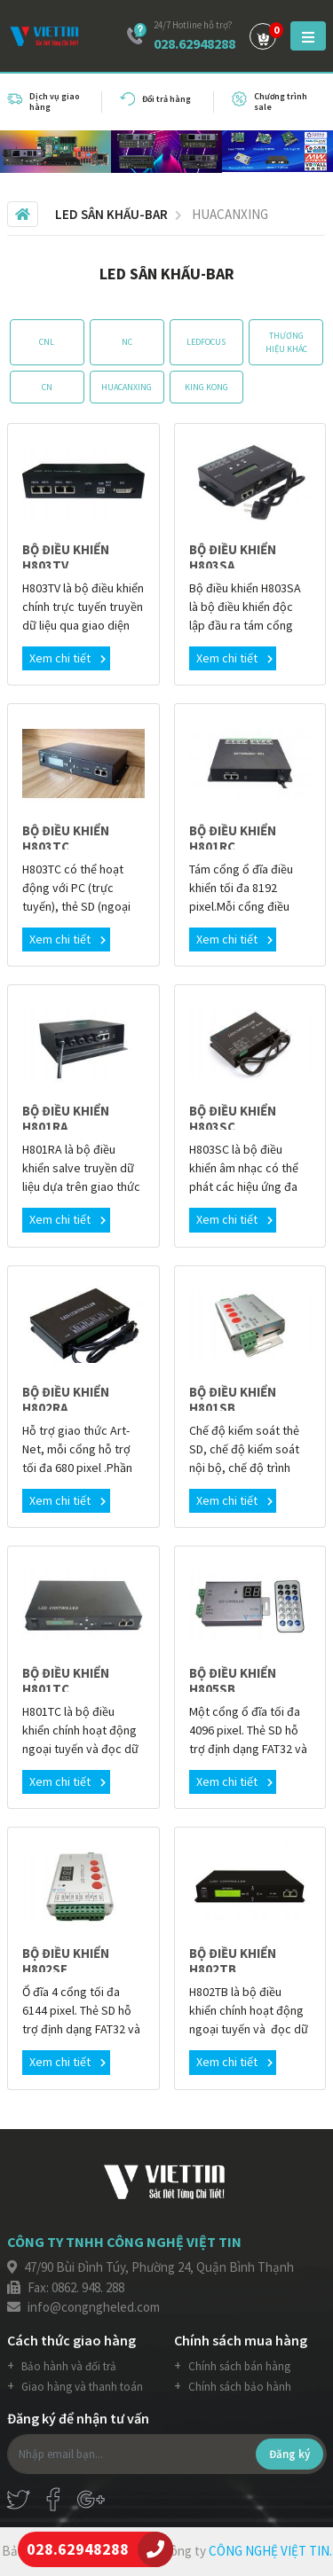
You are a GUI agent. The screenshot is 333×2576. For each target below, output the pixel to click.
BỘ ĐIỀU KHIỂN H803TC (65, 838)
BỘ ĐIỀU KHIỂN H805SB (232, 1680)
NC (127, 342)
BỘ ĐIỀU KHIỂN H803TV (65, 557)
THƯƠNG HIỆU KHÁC (286, 342)
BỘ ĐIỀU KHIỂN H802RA (65, 1399)
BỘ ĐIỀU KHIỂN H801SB (232, 1399)
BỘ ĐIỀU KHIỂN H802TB (232, 1961)
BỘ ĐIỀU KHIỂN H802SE (65, 1961)
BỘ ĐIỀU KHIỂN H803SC (232, 1118)
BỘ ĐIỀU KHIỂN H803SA (232, 557)
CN (47, 387)
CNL (46, 342)
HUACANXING (126, 387)
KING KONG (206, 387)
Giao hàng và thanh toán (81, 2386)
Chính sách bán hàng (238, 2366)
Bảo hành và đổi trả (67, 2366)
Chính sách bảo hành (238, 2386)
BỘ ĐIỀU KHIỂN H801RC (232, 838)
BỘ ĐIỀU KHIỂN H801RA (65, 1118)
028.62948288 (194, 43)
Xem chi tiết (67, 658)
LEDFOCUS (206, 342)
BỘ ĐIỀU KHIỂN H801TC (65, 1680)
